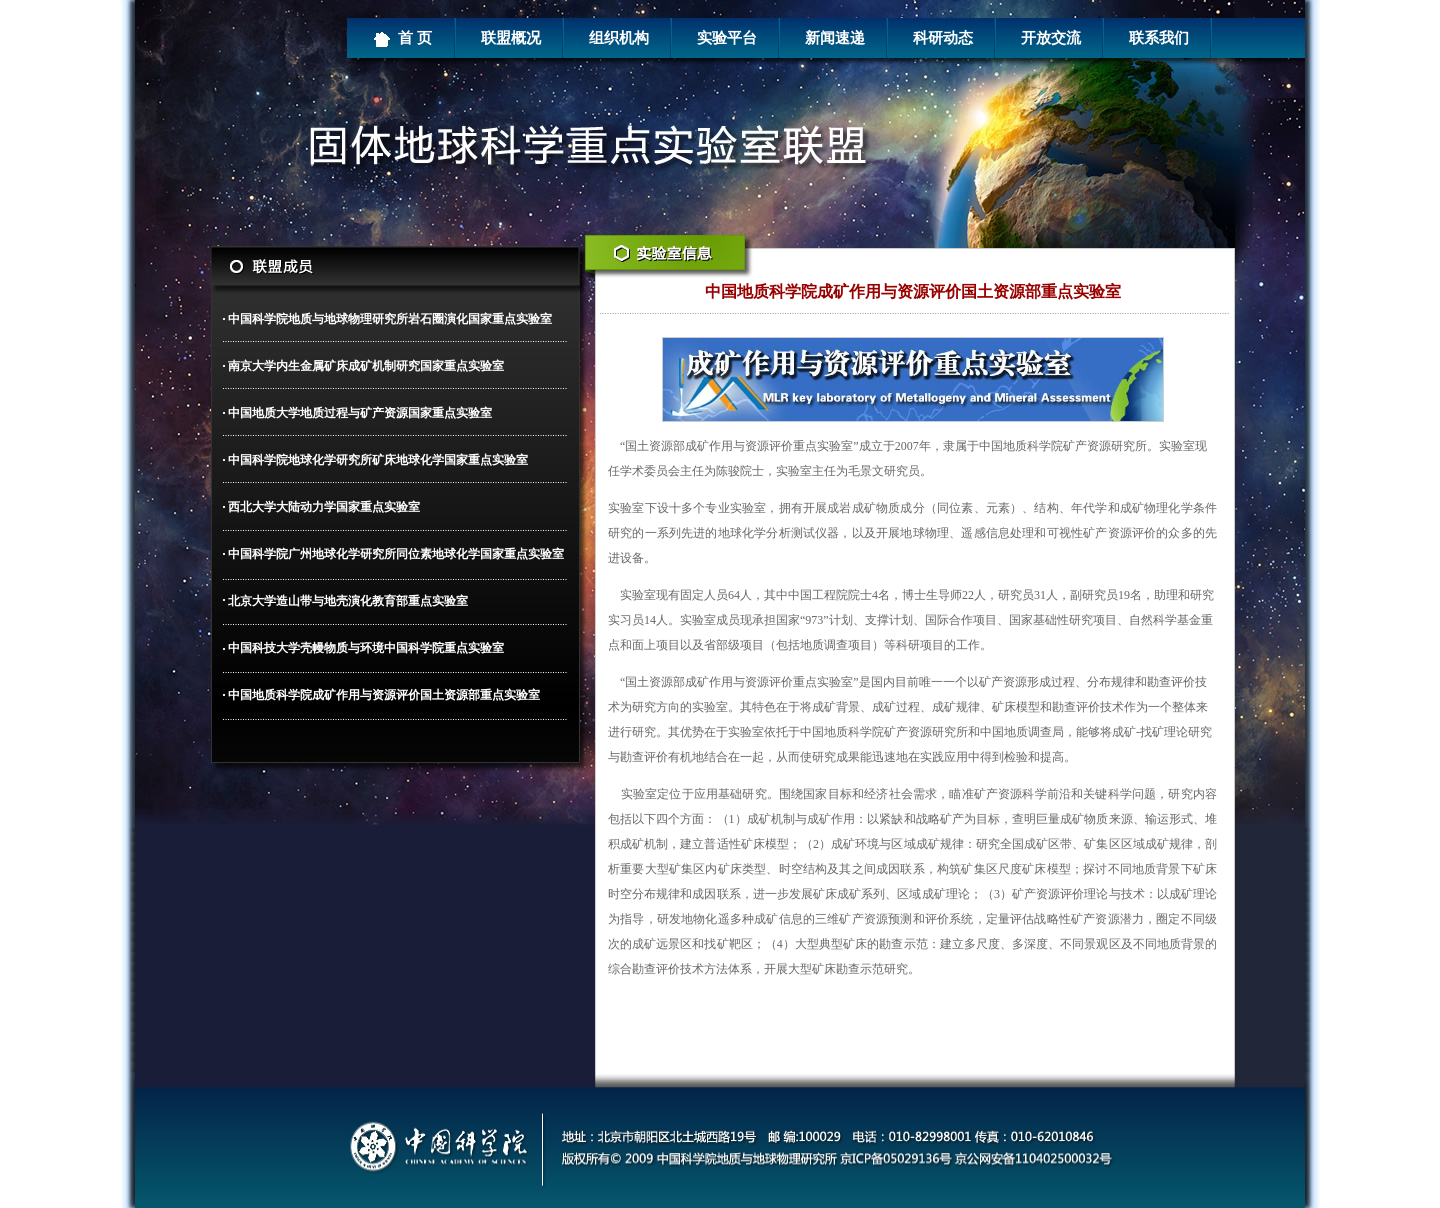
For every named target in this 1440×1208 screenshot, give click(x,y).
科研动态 (943, 38)
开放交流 (1051, 38)
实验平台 (727, 38)
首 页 (402, 39)
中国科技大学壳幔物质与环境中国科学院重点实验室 (366, 648)
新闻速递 (835, 38)
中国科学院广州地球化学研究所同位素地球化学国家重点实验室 (396, 554)
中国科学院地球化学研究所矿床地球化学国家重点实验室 (378, 460)
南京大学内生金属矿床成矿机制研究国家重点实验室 (366, 366)
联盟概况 (511, 38)
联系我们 (1159, 38)
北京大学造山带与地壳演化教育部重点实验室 (348, 601)
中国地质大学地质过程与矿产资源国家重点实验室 (360, 413)
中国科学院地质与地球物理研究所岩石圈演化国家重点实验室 (390, 319)
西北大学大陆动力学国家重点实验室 (324, 507)
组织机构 (619, 38)
